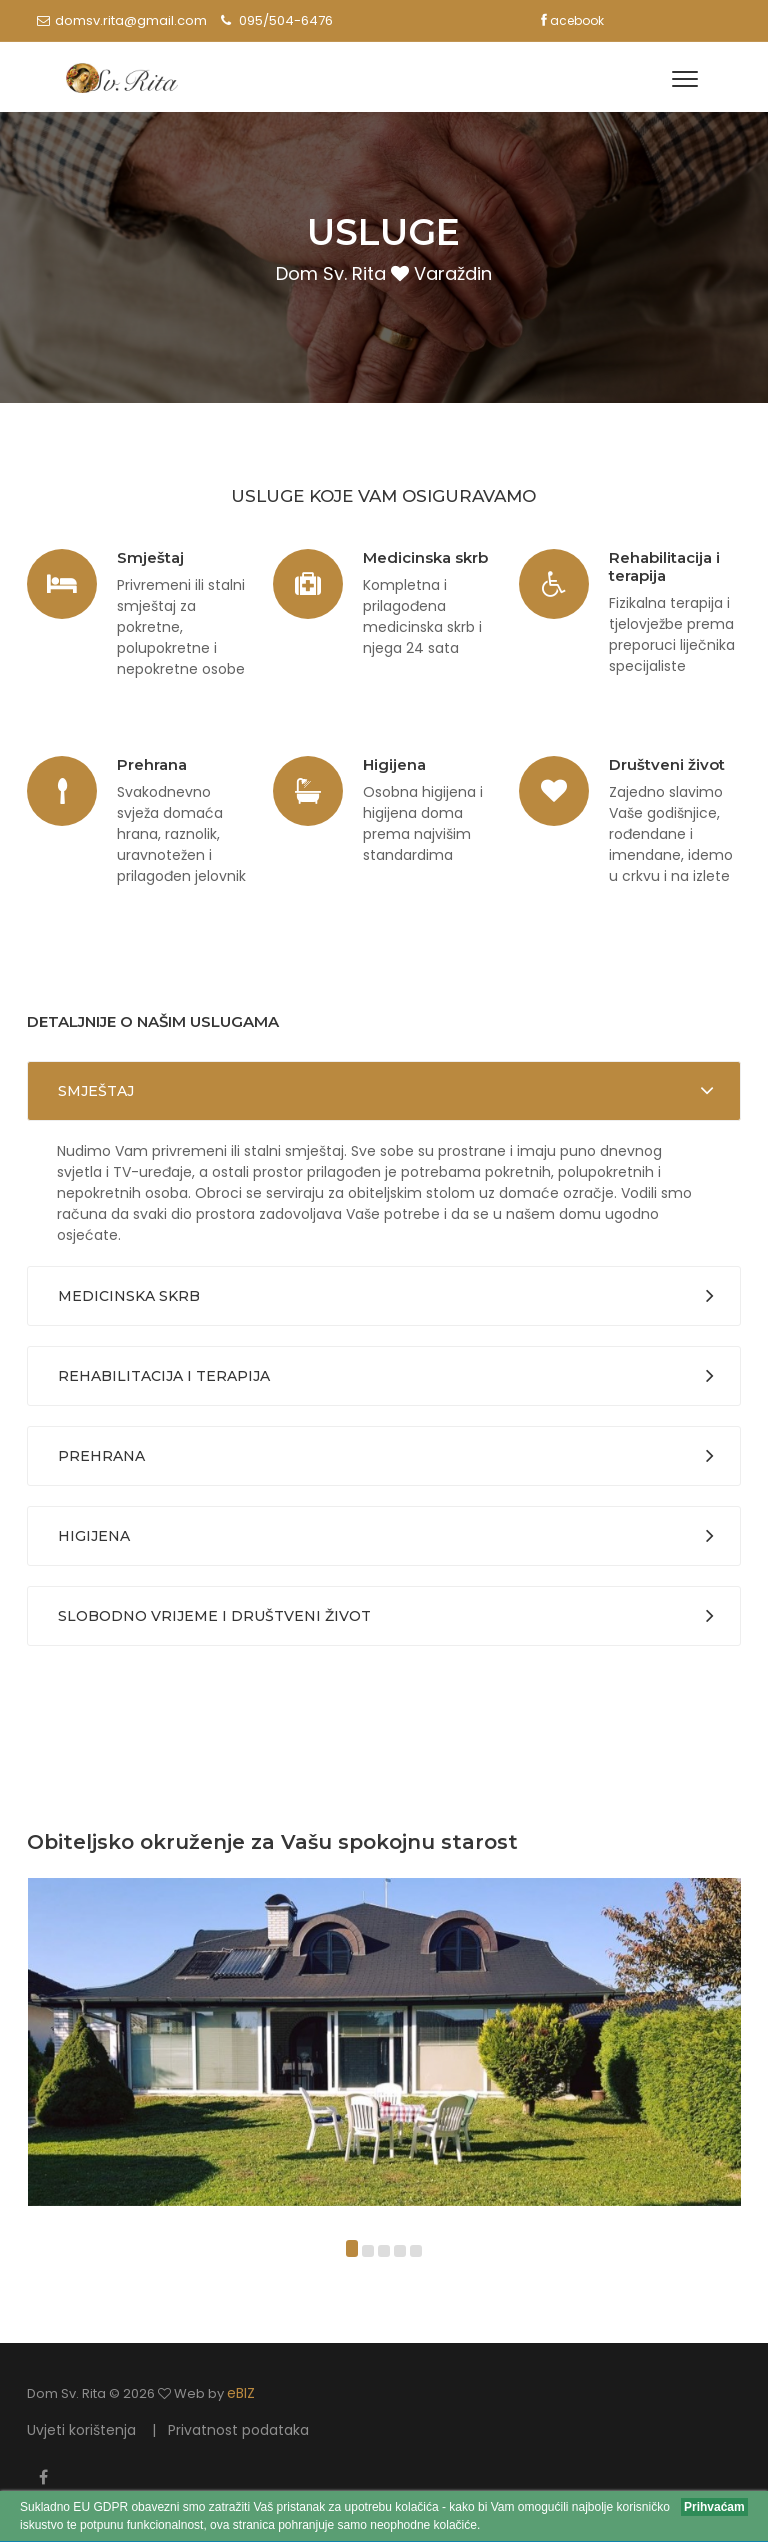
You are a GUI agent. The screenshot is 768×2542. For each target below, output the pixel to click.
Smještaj (96, 1091)
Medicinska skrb (129, 1296)
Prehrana (101, 1456)
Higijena (94, 1536)
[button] (352, 2251)
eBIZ (241, 2393)
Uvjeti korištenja (81, 2430)
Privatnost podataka (238, 2430)
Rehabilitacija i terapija (164, 1376)
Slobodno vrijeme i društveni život (214, 1616)
